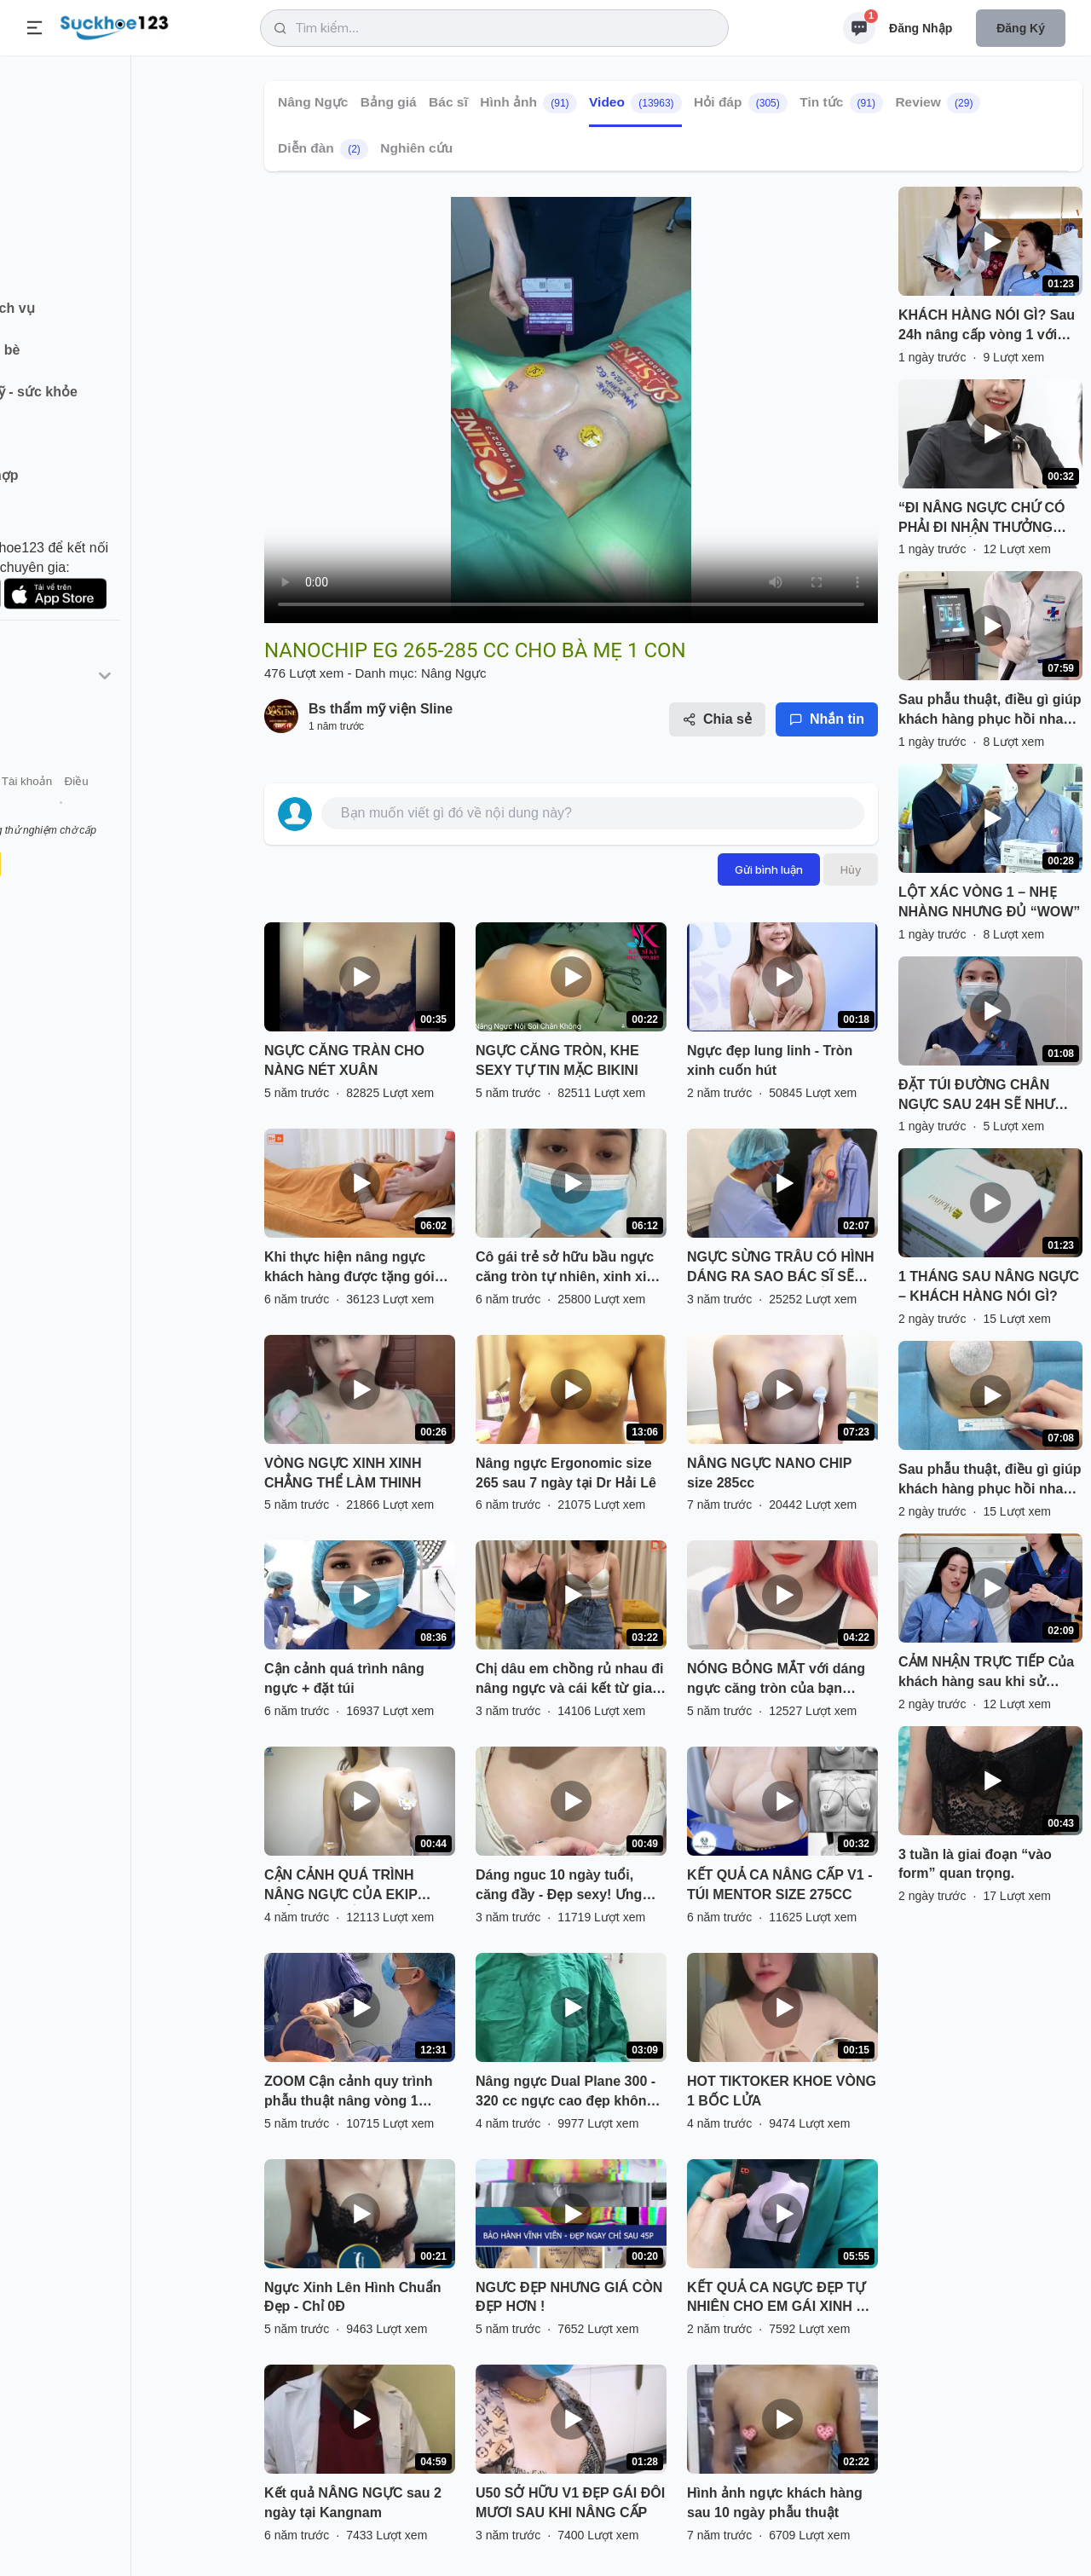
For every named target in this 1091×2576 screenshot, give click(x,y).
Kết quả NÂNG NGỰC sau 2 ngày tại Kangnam (353, 2503)
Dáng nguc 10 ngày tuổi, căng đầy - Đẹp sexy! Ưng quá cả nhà (559, 1886)
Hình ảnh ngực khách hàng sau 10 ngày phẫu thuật (775, 2503)
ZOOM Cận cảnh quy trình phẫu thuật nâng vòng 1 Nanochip (348, 2092)
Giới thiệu (39, 808)
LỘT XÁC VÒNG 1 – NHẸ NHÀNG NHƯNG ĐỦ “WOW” (989, 902)
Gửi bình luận (769, 869)
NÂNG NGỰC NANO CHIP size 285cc (769, 1473)
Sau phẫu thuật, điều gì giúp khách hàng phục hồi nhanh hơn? (990, 711)
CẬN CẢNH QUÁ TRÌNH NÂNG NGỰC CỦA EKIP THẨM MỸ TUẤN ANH (341, 1886)
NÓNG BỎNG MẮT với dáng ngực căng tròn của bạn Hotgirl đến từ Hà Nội (776, 1680)
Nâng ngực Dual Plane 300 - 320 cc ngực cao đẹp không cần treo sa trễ (565, 2092)
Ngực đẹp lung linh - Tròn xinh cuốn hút (769, 1060)
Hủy (850, 869)
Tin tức (841, 103)
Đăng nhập (920, 28)
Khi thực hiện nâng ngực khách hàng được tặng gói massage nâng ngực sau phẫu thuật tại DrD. (349, 1268)
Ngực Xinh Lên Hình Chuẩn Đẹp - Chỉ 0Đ (353, 2297)
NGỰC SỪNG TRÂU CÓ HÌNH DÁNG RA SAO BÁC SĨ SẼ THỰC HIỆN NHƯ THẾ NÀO (781, 1268)
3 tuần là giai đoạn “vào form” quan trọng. (975, 1864)
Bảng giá (389, 102)
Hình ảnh (528, 103)
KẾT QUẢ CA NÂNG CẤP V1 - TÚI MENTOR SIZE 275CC (779, 1885)
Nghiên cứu (416, 148)
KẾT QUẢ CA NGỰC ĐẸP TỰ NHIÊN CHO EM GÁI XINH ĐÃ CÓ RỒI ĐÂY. (781, 2299)
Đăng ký (1020, 28)
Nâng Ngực (313, 102)
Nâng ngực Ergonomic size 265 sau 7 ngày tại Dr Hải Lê (566, 1473)
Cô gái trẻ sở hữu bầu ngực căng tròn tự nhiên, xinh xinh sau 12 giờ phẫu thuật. (569, 1268)
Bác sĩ (448, 102)
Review (937, 103)
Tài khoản (151, 808)
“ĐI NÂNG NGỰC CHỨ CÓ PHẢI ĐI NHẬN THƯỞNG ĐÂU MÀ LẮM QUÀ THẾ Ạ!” (985, 519)
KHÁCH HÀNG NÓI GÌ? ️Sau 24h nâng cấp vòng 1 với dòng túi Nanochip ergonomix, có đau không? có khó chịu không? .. (986, 326)
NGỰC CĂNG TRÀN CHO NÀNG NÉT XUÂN (344, 1060)
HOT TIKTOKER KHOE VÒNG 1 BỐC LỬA (781, 2091)
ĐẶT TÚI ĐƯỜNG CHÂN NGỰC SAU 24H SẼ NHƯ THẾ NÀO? (976, 1096)
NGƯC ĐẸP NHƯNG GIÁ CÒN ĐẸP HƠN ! (569, 2297)
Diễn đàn (323, 149)
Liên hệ (94, 808)
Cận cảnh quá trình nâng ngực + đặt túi (344, 1678)
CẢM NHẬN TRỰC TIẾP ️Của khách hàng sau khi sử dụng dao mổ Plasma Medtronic (986, 1673)
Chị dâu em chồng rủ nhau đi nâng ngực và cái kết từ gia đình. (569, 1680)
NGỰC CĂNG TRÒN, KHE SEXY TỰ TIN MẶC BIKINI (557, 1060)
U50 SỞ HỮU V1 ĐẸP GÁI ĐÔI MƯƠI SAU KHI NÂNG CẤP (570, 2503)
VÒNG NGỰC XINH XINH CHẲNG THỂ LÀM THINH (342, 1473)
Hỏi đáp (741, 103)
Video (635, 103)
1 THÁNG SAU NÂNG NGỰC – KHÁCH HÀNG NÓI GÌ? (988, 1286)
